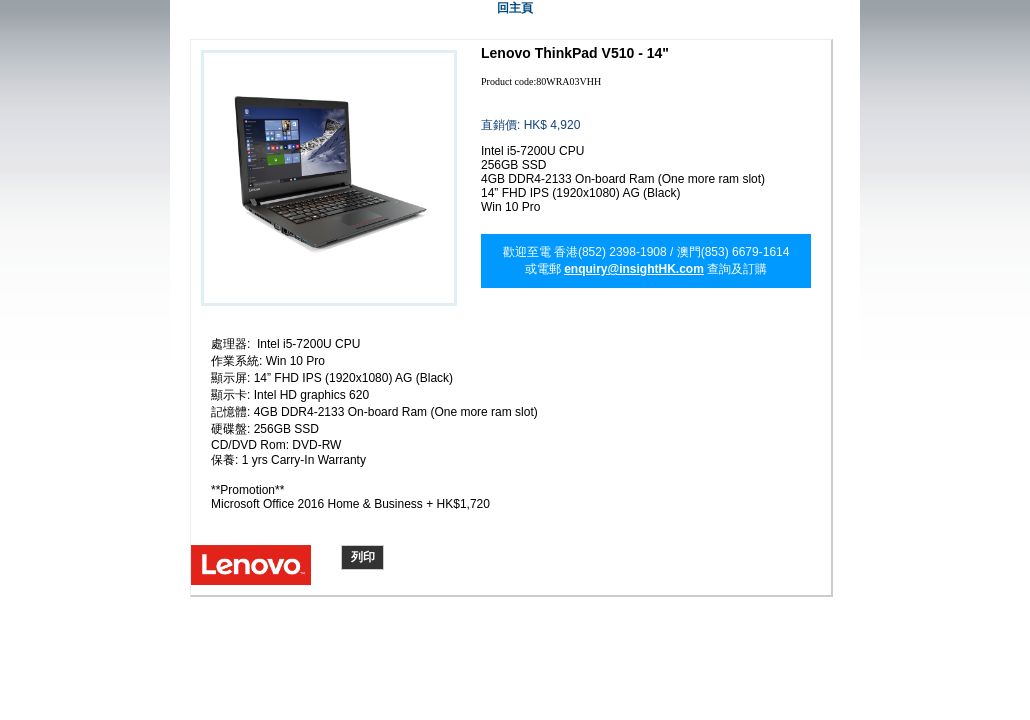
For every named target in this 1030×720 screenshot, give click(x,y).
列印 (363, 557)
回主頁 (515, 8)
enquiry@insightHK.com (634, 269)
